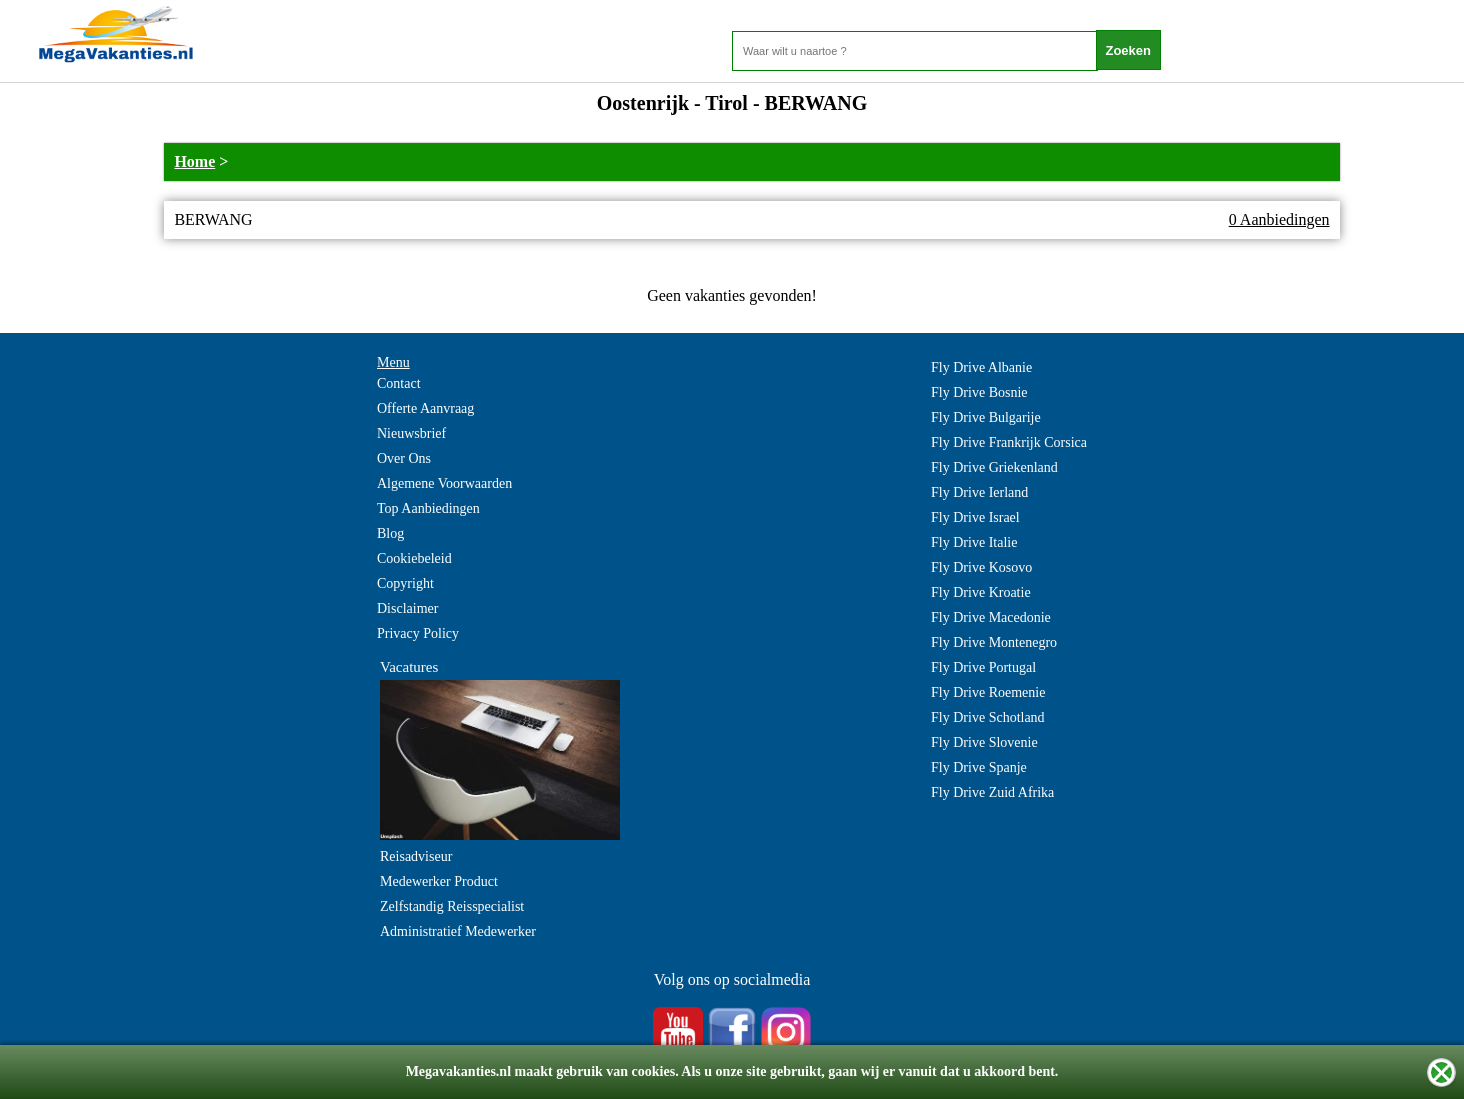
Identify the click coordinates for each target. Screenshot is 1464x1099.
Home (194, 161)
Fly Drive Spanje (979, 767)
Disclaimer (407, 608)
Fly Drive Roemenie (988, 692)
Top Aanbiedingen (428, 508)
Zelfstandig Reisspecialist (452, 906)
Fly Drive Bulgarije (986, 417)
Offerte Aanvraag (425, 408)
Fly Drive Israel (975, 517)
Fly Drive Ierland (979, 492)
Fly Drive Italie (974, 542)
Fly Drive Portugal (983, 667)
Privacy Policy (418, 633)
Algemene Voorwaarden (444, 483)
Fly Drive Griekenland (994, 467)
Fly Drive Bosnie (979, 392)
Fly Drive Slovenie (984, 742)
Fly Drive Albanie (981, 367)
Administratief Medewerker (458, 931)
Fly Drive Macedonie (991, 617)
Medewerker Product (439, 881)
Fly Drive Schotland (988, 717)
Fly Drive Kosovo (981, 567)
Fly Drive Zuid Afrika (992, 792)
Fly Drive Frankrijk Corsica (1009, 442)
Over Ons (404, 458)
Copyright (405, 583)
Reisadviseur (416, 856)
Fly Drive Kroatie (981, 592)
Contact (399, 383)
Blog (390, 533)
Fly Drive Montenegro (994, 642)
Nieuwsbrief (411, 433)
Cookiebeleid (414, 558)
